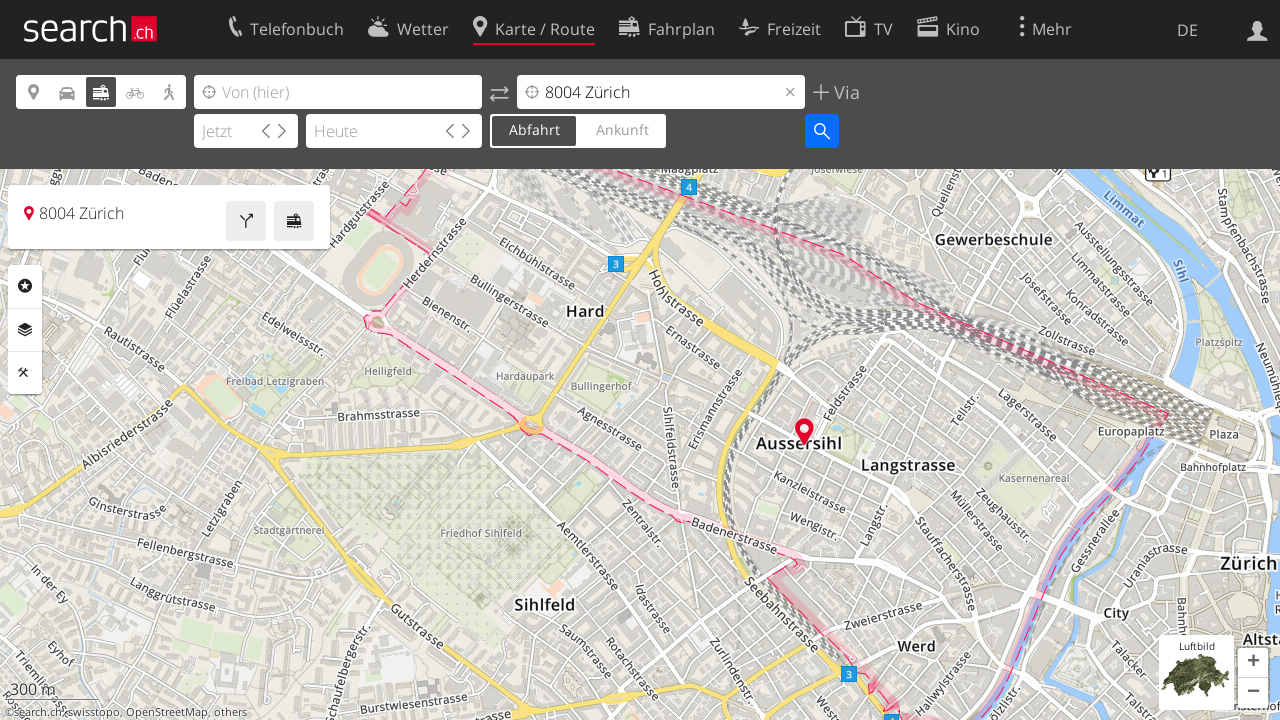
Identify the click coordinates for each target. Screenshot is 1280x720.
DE (1187, 30)
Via (844, 92)
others (230, 712)
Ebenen (25, 330)
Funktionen (25, 373)
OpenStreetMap (167, 712)
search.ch (38, 712)
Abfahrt (534, 129)
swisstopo (94, 712)
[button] (1253, 663)
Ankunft (622, 129)
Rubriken (25, 286)
